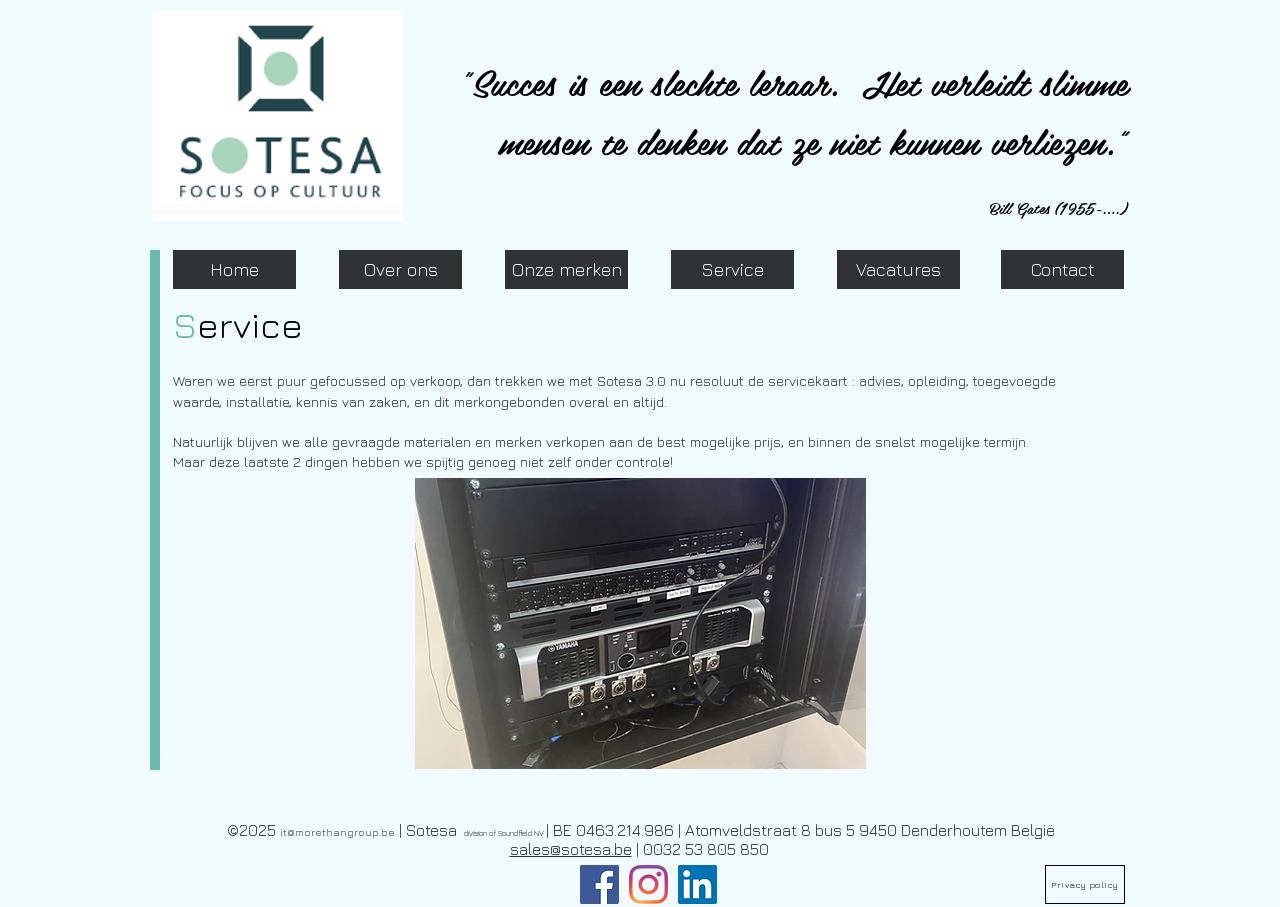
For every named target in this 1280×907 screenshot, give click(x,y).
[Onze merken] (566, 269)
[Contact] (1062, 269)
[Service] (732, 269)
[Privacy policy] (1085, 884)
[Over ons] (400, 269)
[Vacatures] (898, 269)
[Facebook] (599, 884)
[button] (640, 623)
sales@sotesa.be (571, 849)
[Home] (234, 269)
